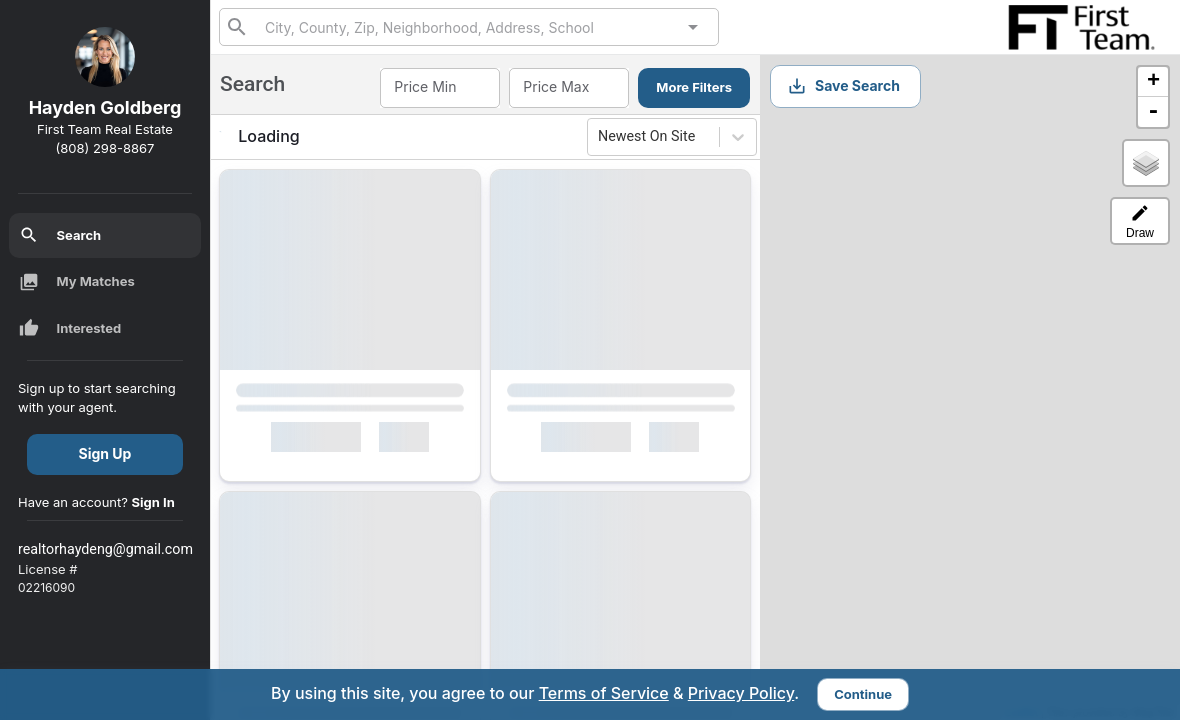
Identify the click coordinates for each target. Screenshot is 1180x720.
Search (60, 235)
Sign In (153, 502)
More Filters (694, 87)
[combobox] (468, 26)
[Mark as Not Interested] (413, 441)
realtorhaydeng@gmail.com (105, 549)
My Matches (77, 282)
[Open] (693, 27)
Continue (863, 694)
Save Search (843, 86)
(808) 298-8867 (105, 148)
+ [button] (1153, 82)
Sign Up (105, 453)
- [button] (1153, 112)
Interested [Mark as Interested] (315, 441)
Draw (1140, 221)
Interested (70, 328)
